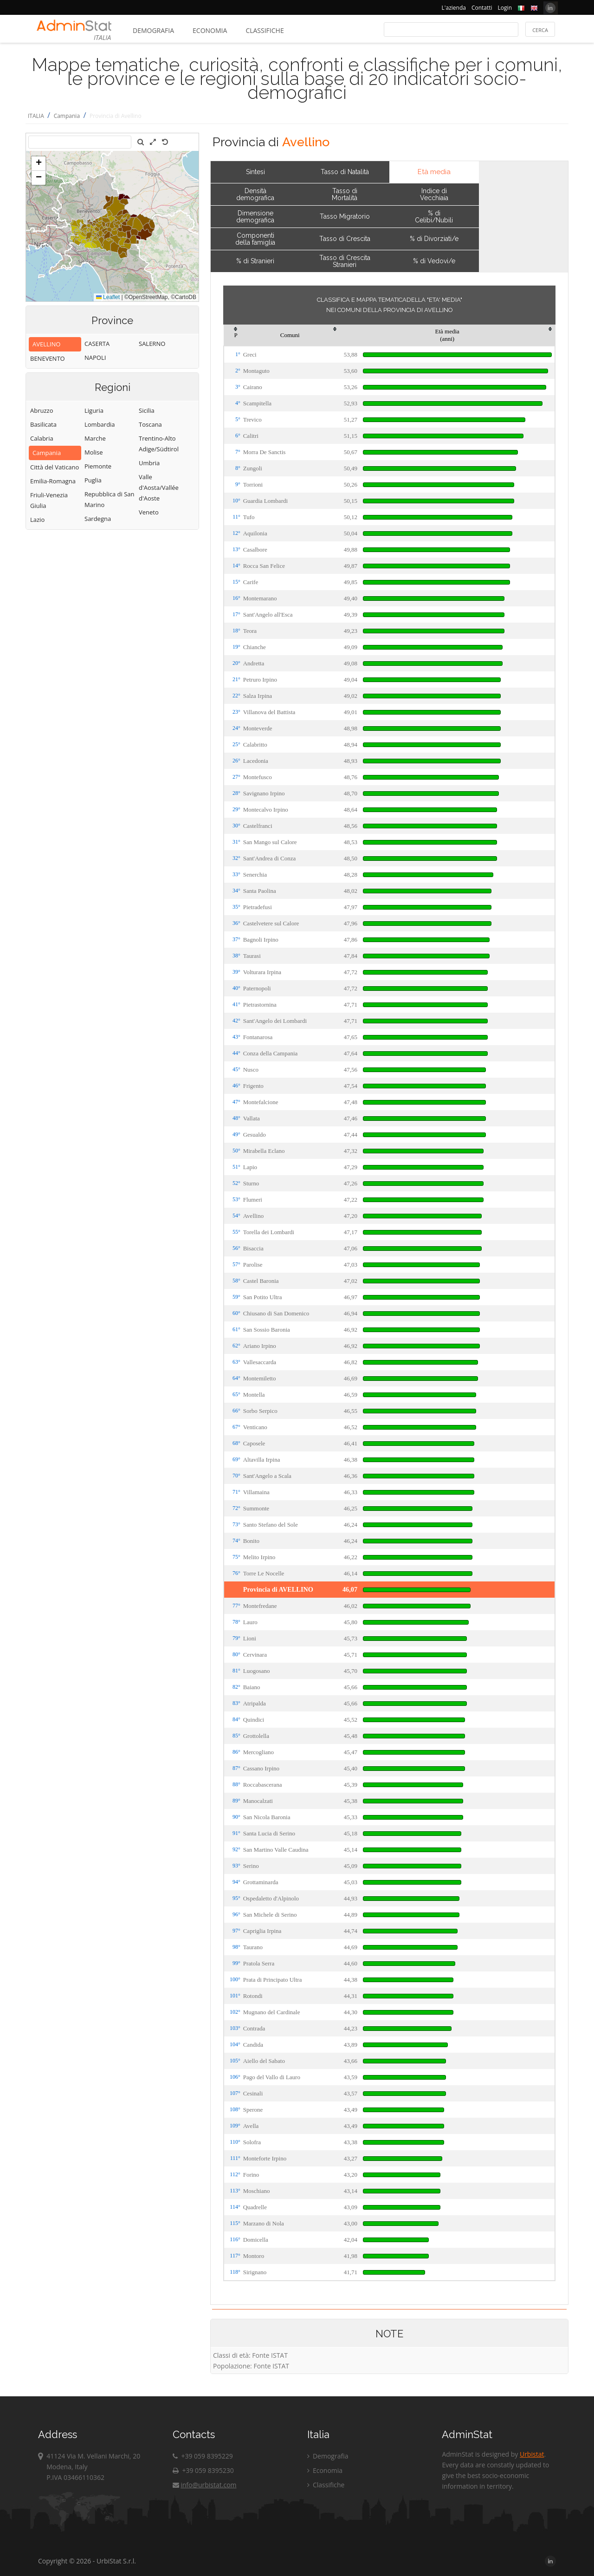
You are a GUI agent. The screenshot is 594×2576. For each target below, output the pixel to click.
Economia (210, 30)
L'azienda (454, 8)
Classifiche (264, 30)
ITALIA (36, 116)
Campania (67, 116)
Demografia (153, 30)
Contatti (481, 8)
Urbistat (532, 2454)
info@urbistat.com (204, 2484)
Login (505, 8)
